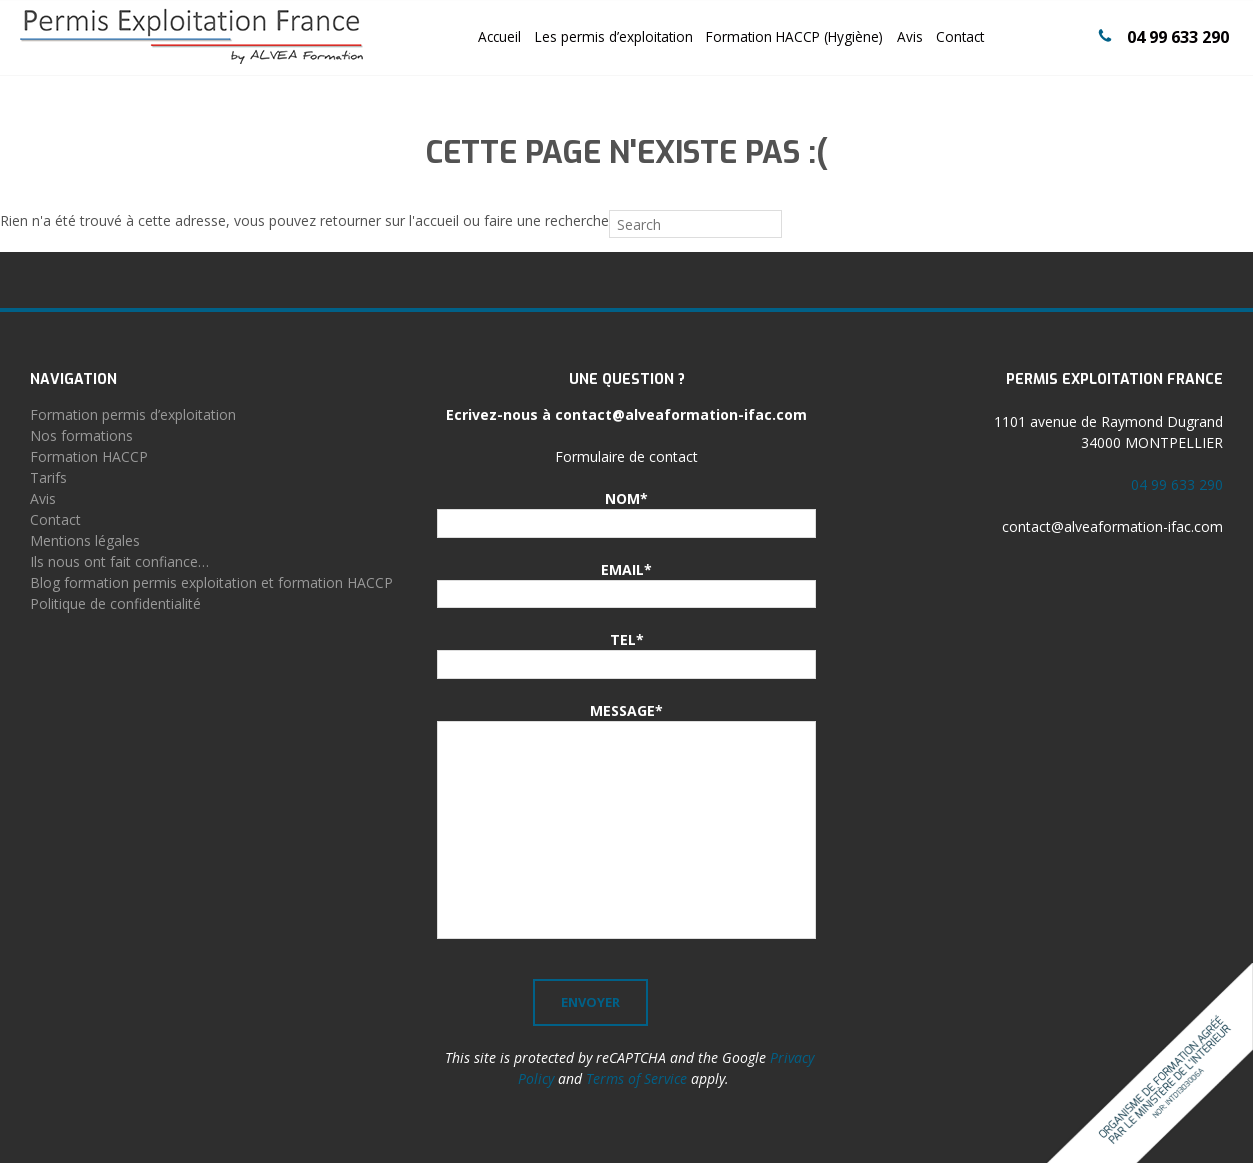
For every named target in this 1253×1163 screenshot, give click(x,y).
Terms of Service (636, 1078)
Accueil (499, 36)
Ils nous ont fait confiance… (119, 561)
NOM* (626, 498)
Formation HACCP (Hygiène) (794, 36)
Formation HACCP (89, 456)
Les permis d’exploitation (614, 36)
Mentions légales (85, 540)
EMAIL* (626, 569)
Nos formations (81, 435)
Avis (910, 36)
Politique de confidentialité (115, 603)
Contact (960, 36)
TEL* (627, 639)
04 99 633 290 (1178, 37)
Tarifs (48, 477)
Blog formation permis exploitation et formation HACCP (211, 582)
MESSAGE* (626, 710)
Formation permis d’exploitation (133, 414)
